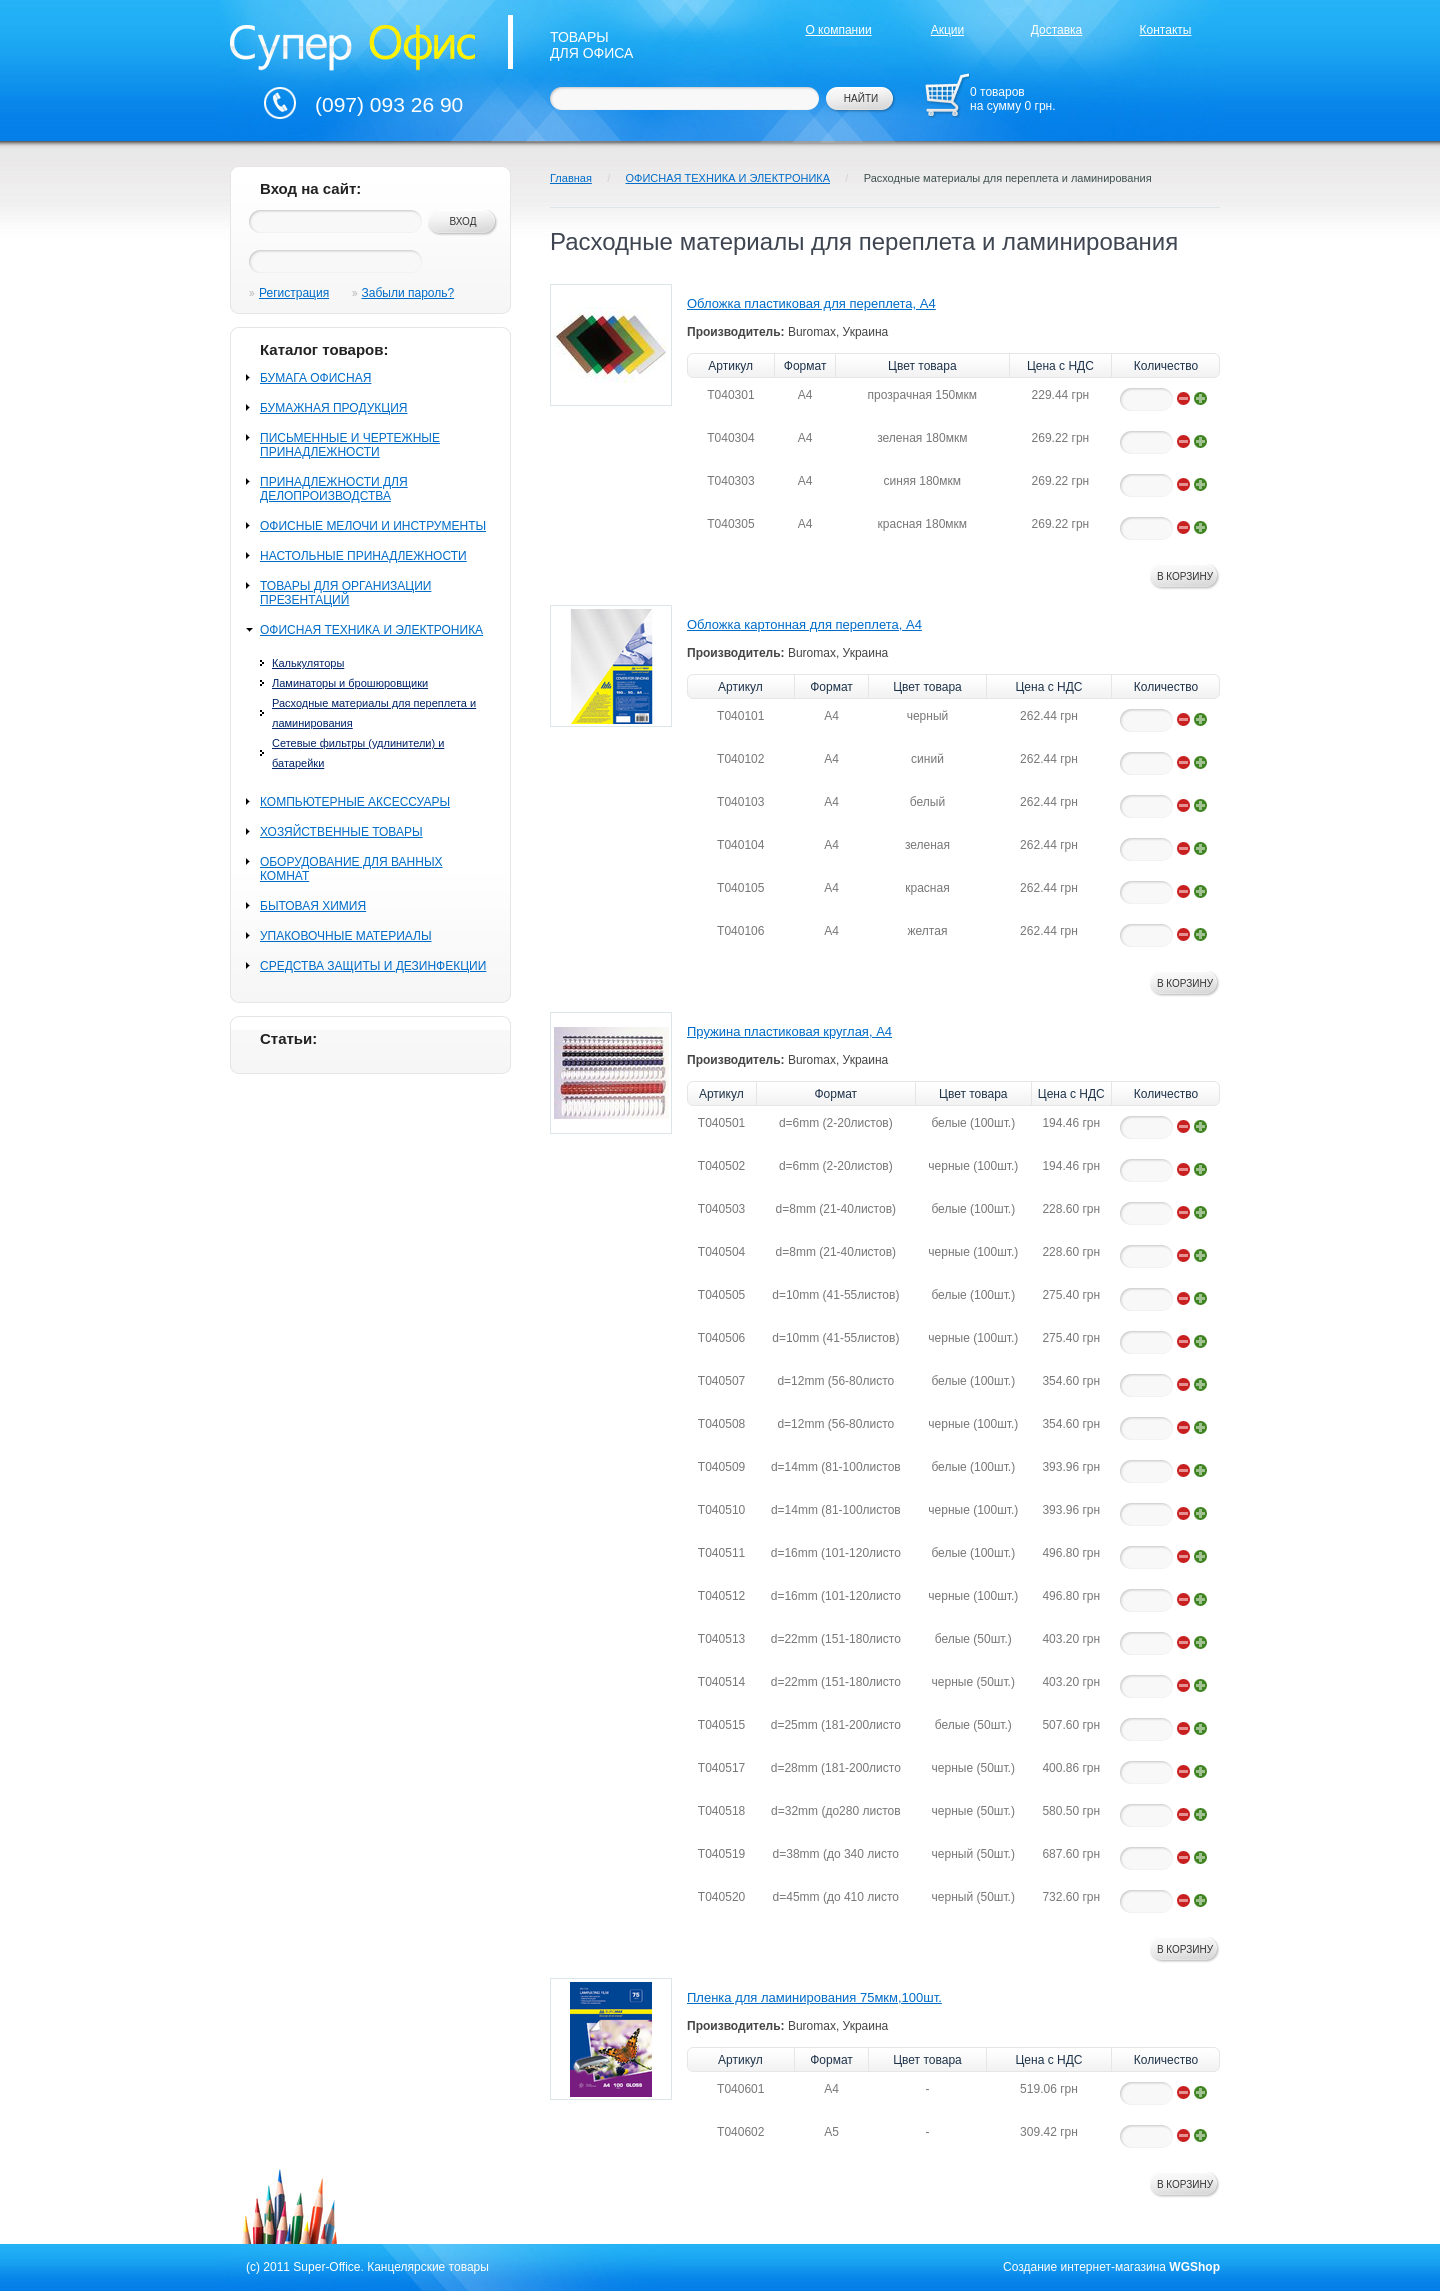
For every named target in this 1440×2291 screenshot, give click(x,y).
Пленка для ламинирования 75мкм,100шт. (814, 1997)
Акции (948, 30)
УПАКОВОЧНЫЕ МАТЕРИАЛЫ (346, 936)
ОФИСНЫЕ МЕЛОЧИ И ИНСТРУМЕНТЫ (373, 526)
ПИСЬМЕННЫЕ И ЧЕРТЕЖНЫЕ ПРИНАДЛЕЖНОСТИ (350, 445)
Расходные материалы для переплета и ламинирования (1008, 178)
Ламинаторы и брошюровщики (350, 683)
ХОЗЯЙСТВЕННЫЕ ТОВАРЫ (341, 832)
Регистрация (294, 293)
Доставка (1057, 30)
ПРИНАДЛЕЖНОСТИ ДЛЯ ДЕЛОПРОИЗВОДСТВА (334, 489)
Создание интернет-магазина (1084, 2267)
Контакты (1166, 30)
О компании (838, 30)
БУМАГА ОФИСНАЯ (315, 378)
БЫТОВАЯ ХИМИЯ (313, 906)
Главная (571, 178)
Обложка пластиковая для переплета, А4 (811, 303)
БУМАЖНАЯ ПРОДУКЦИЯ (333, 408)
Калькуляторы (308, 663)
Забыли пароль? (408, 293)
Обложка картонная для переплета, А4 (804, 624)
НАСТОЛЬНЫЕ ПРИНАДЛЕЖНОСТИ (363, 556)
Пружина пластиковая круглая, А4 (789, 1031)
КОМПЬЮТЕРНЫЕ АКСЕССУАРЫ (355, 802)
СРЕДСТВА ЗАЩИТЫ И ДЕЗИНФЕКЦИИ (373, 966)
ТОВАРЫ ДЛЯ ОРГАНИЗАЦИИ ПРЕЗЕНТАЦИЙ (345, 593)
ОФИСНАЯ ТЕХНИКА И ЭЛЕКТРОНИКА (371, 630)
